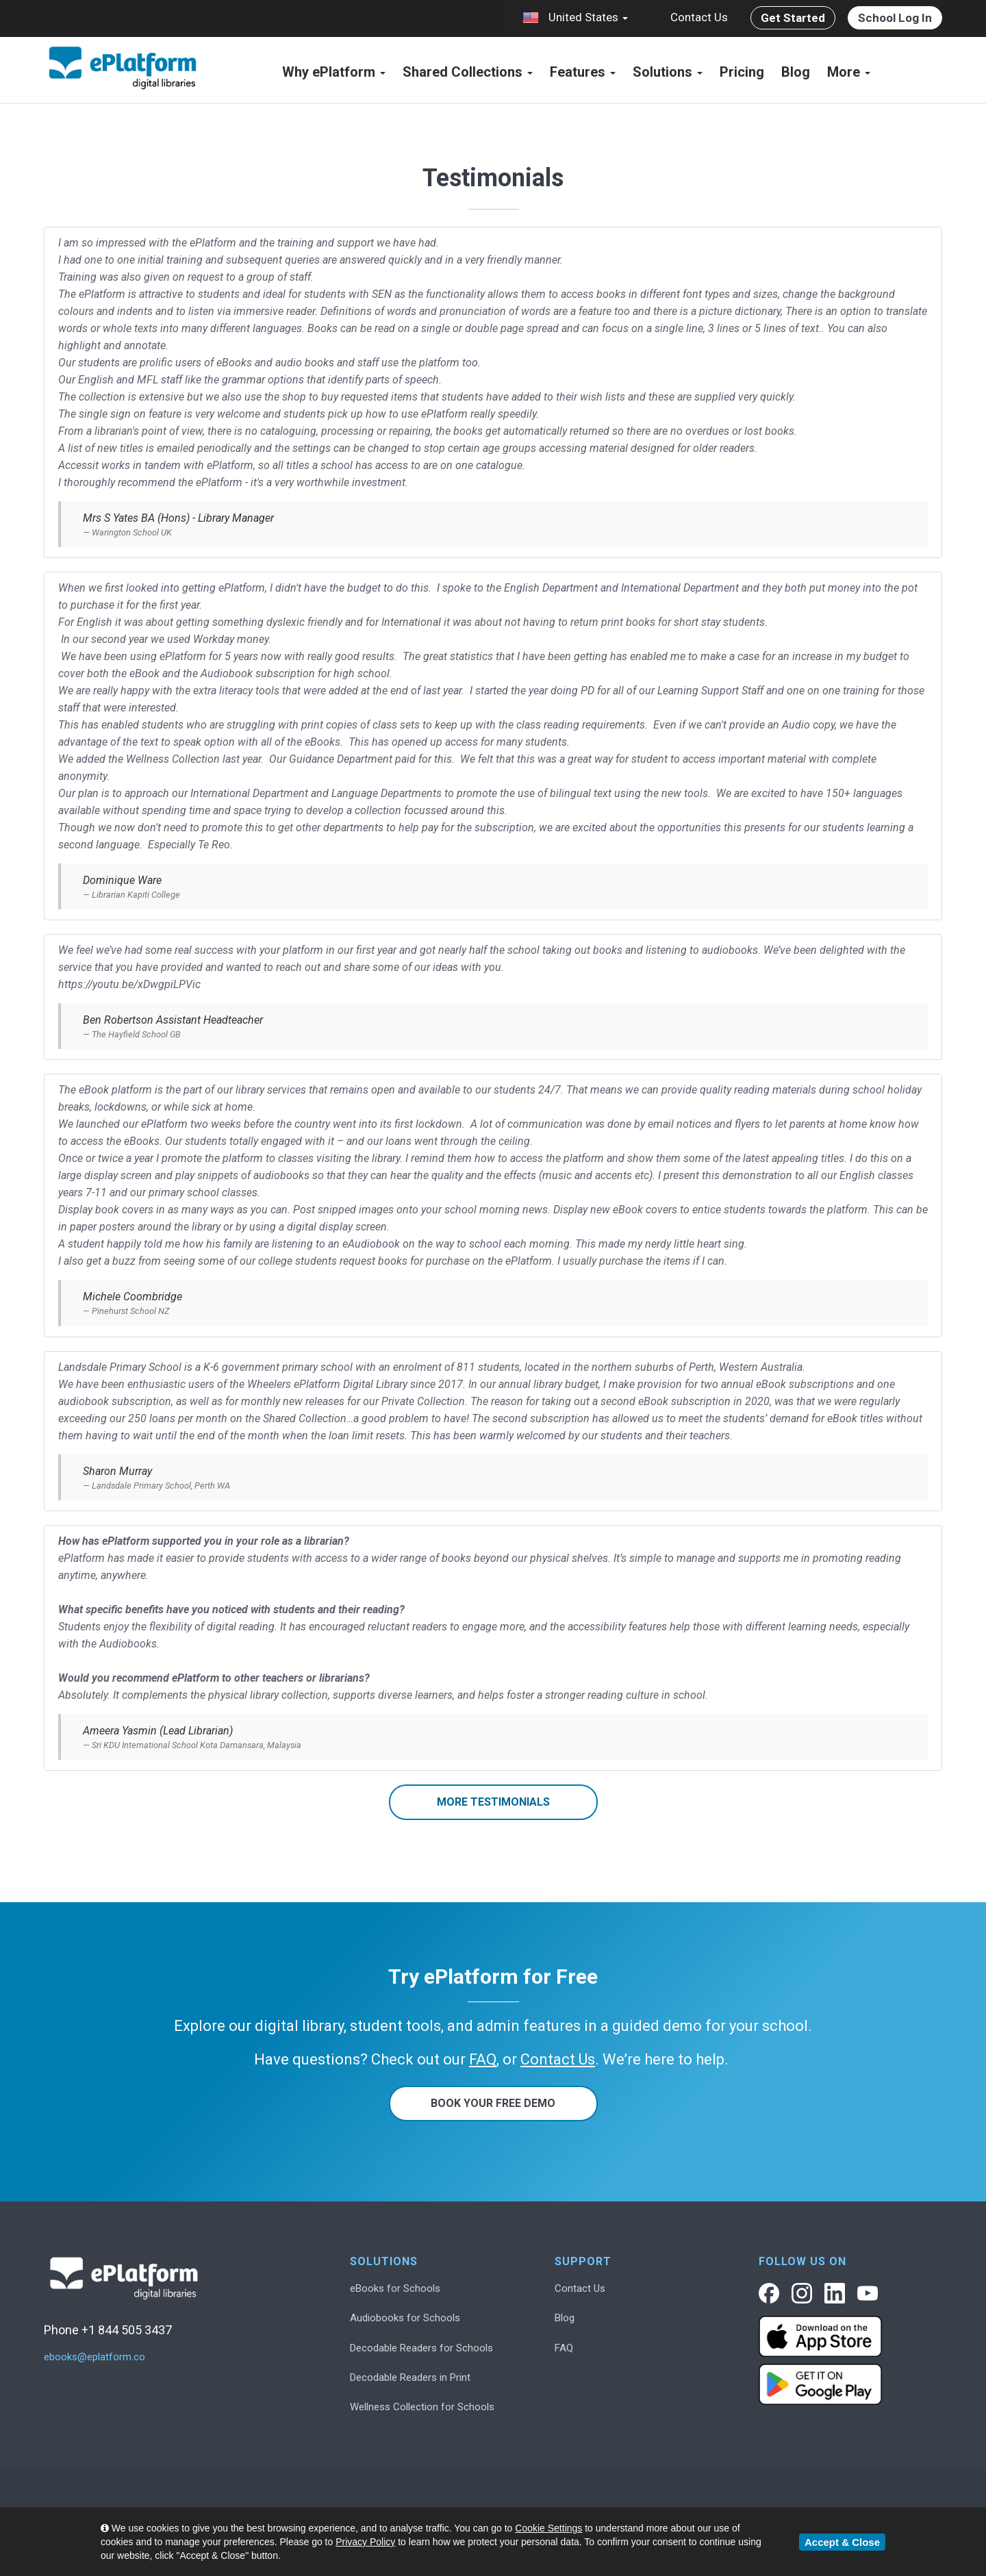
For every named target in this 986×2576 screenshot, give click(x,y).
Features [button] (583, 72)
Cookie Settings (548, 2528)
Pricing (742, 72)
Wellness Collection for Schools (422, 2406)
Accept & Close (842, 2542)
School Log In (895, 18)
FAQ (564, 2348)
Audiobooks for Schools (405, 2317)
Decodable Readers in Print (410, 2377)
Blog (795, 72)
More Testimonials (493, 1801)
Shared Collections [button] (468, 72)
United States (575, 18)
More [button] (848, 72)
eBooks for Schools (395, 2288)
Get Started (793, 18)
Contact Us (699, 17)
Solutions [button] (668, 72)
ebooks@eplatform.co (94, 2357)
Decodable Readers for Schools (421, 2348)
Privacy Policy (365, 2541)
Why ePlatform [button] (333, 72)
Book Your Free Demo (493, 2103)
